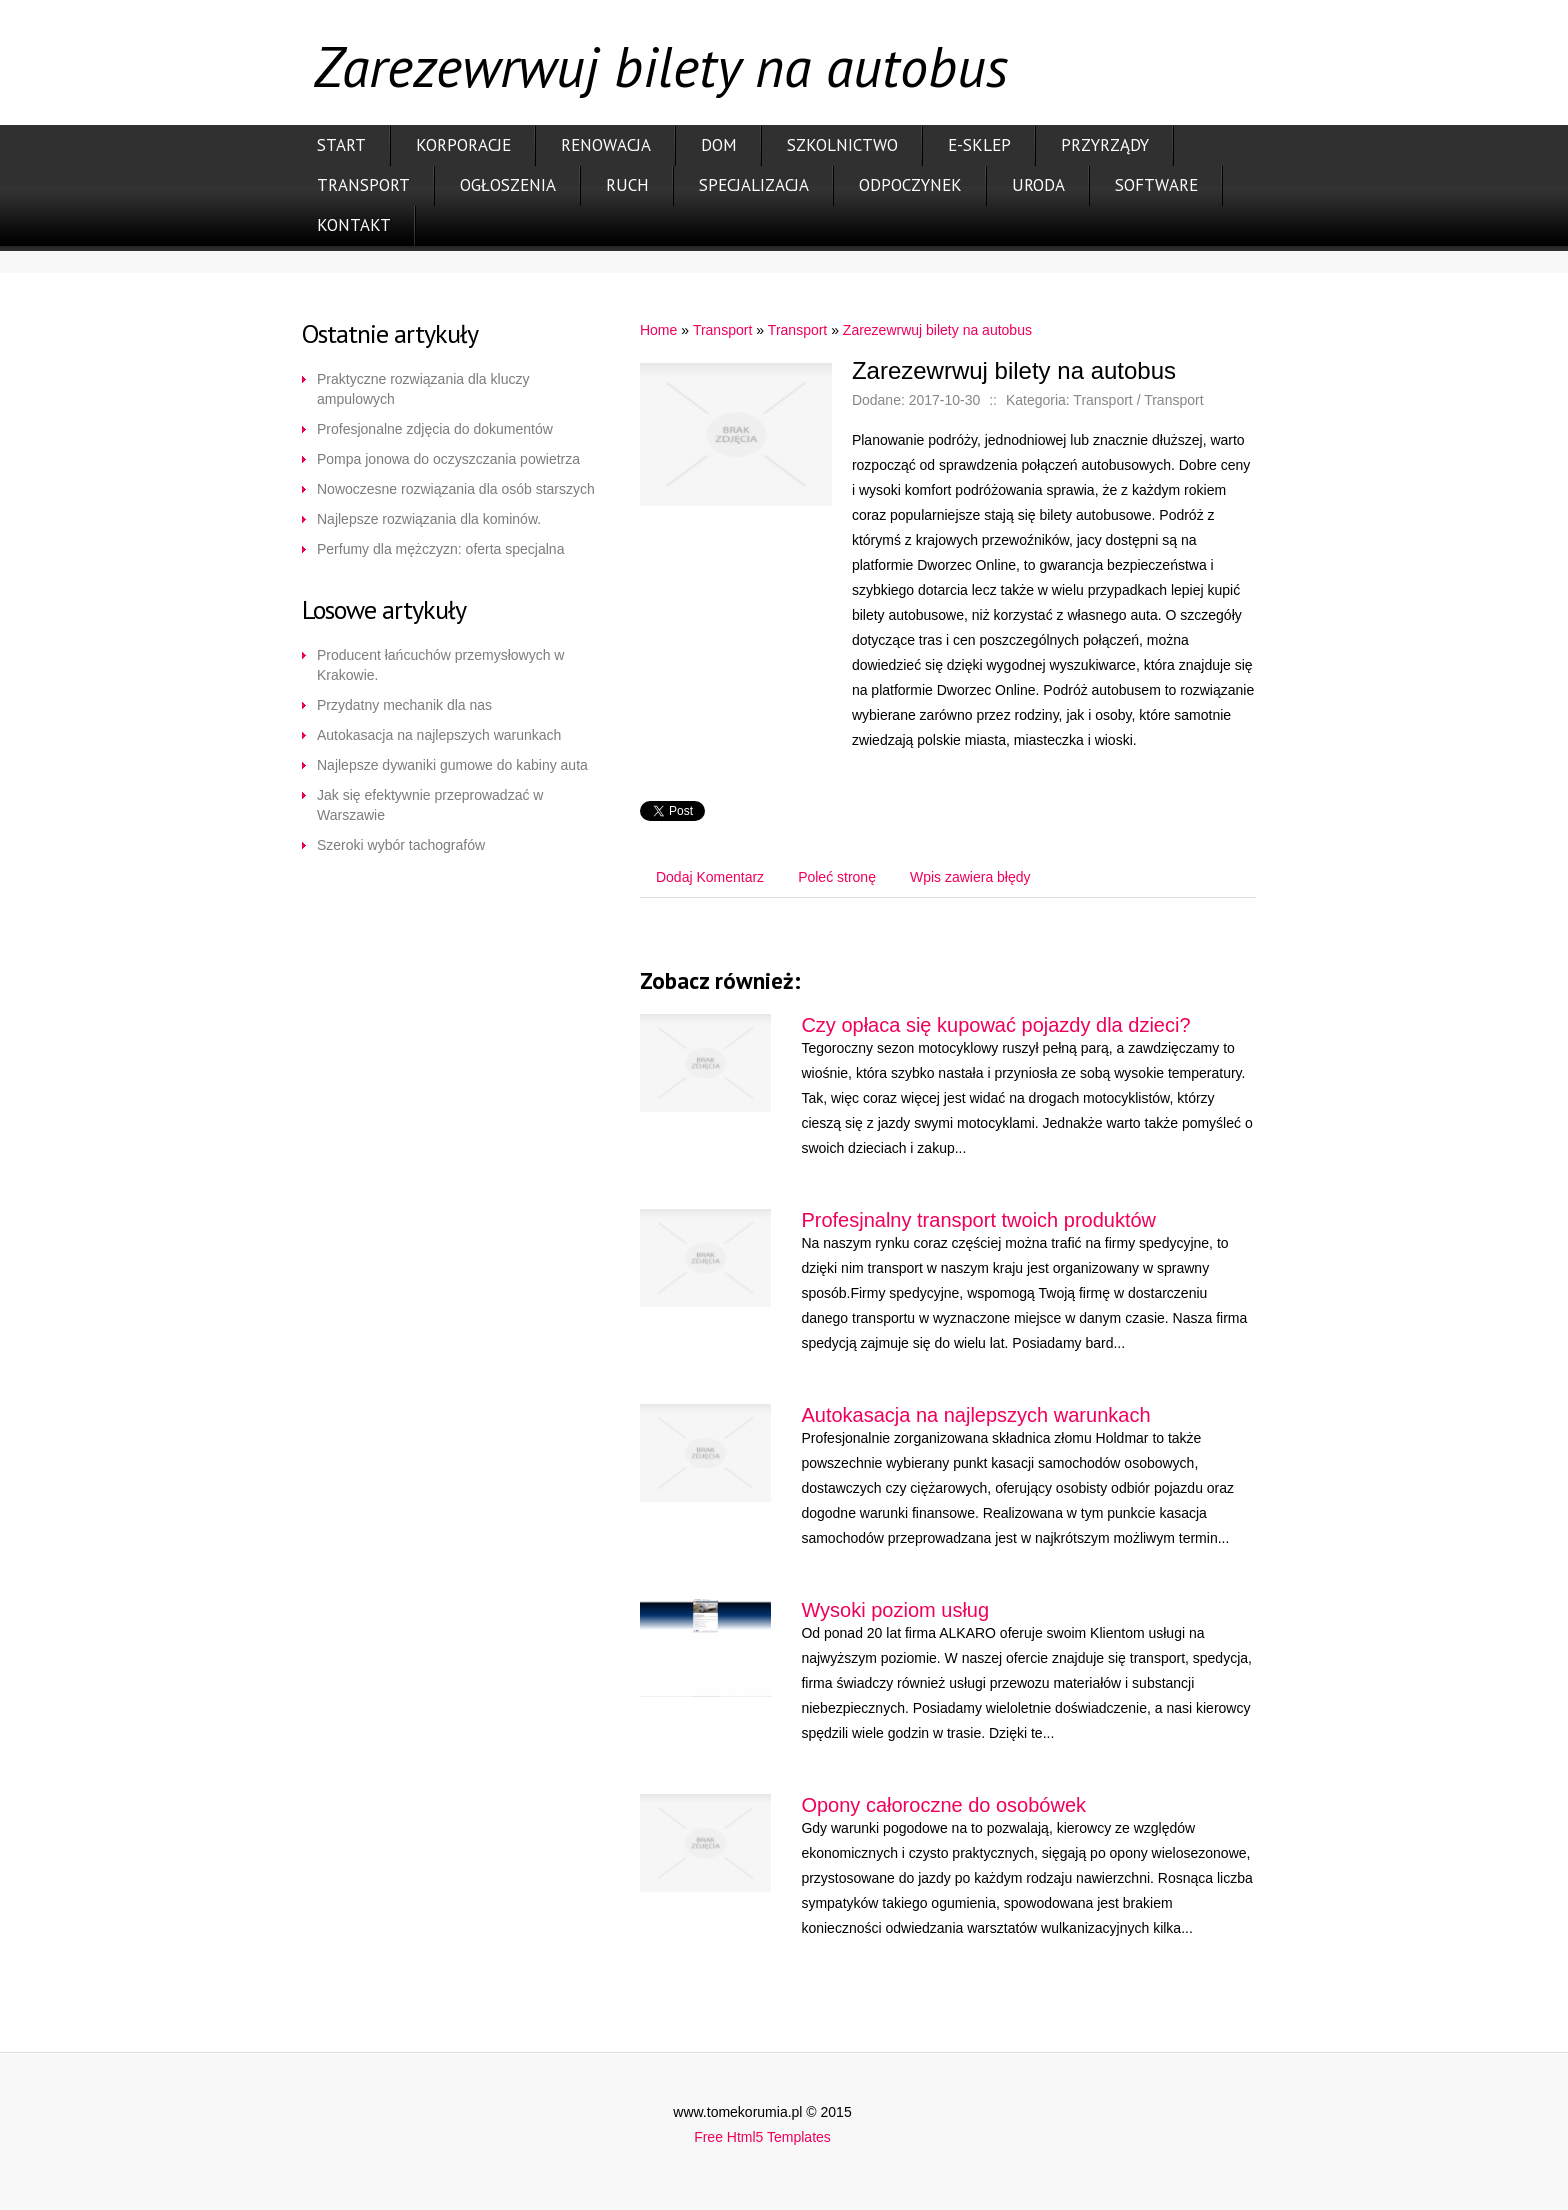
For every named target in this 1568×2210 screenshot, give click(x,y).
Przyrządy (1105, 145)
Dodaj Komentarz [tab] (710, 877)
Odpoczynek (910, 185)
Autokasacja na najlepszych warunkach (439, 735)
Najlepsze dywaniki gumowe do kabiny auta (452, 765)
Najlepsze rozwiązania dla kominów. (429, 519)
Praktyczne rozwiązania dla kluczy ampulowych (423, 389)
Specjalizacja (754, 185)
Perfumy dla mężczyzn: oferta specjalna (440, 549)
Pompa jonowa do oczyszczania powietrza (448, 459)
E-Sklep (979, 145)
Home (658, 330)
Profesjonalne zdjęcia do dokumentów (435, 429)
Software (1156, 185)
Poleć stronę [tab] (837, 877)
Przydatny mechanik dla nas (404, 705)
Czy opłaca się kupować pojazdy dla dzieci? (995, 1025)
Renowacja (606, 145)
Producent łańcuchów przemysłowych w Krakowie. (440, 665)
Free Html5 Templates (762, 2137)
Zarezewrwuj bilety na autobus (937, 330)
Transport (363, 185)
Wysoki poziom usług (895, 1610)
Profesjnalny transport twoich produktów (978, 1220)
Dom (719, 145)
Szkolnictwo (842, 145)
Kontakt (354, 225)
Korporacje (463, 145)
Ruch (627, 185)
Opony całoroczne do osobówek (943, 1805)
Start (341, 145)
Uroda (1038, 185)
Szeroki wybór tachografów (401, 845)
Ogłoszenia (508, 185)
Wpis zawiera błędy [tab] (970, 877)
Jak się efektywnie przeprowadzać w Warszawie (430, 805)
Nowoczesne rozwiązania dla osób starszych (456, 489)
